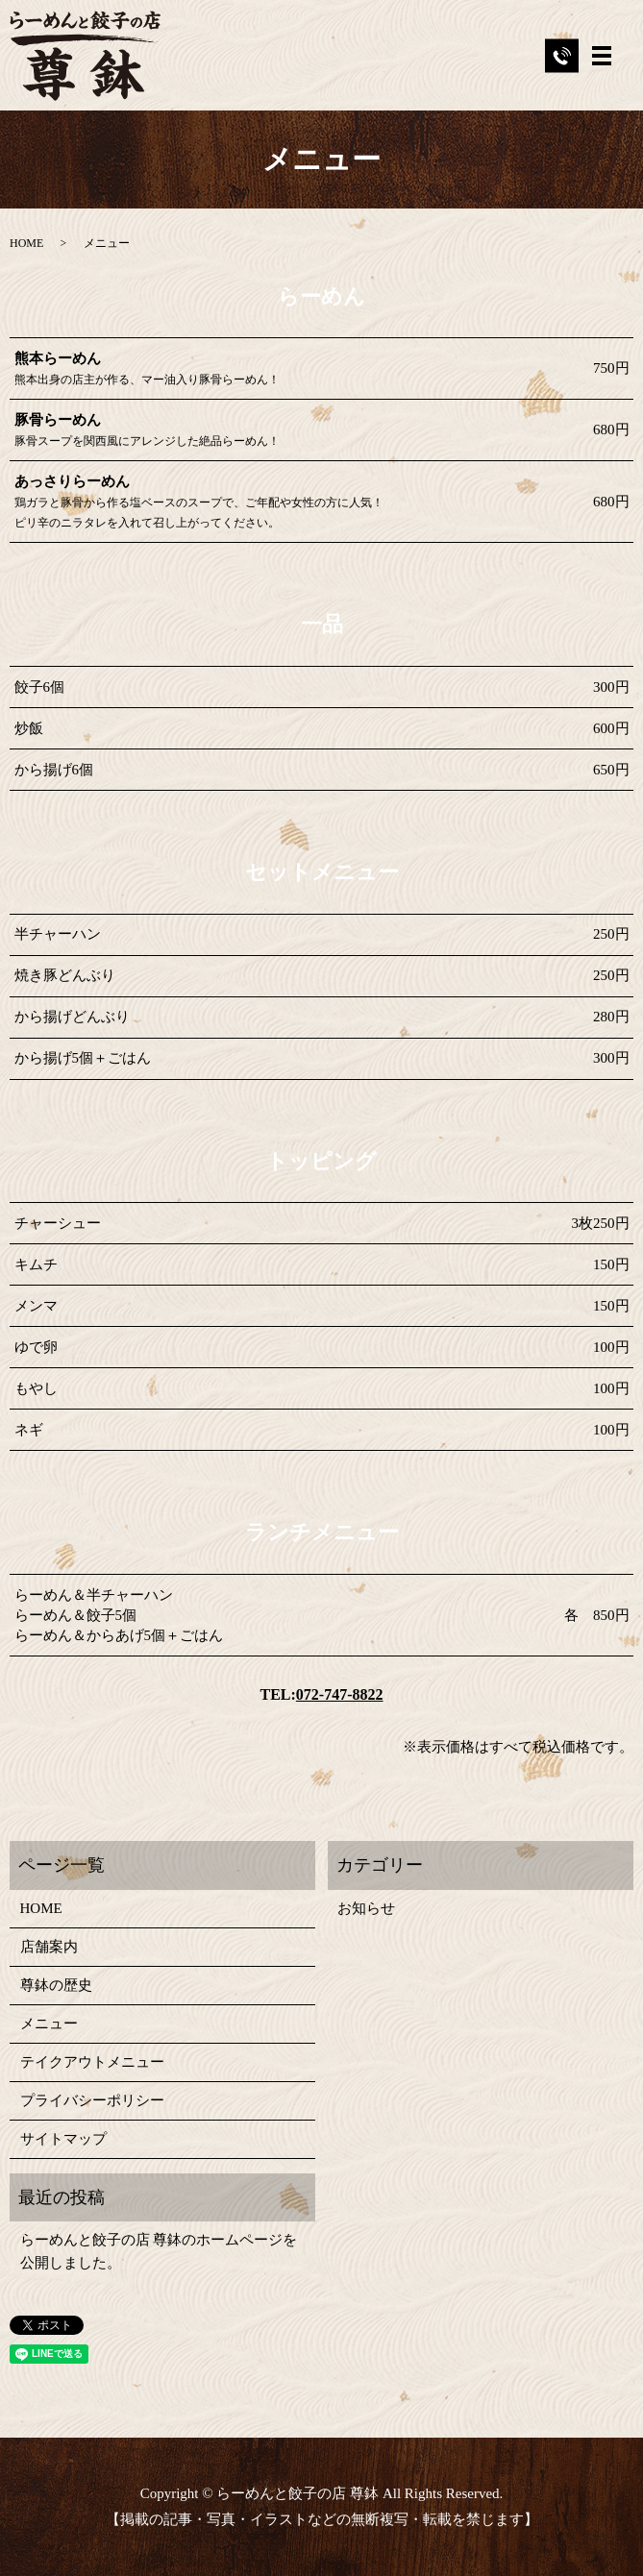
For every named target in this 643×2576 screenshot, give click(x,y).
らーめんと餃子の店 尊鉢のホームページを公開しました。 (159, 2251)
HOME (26, 243)
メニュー (49, 2023)
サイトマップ (63, 2139)
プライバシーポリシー (92, 2100)
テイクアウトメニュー (92, 2062)
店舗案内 (49, 1946)
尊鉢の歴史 (56, 1985)
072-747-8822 (339, 1694)
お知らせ (366, 1908)
